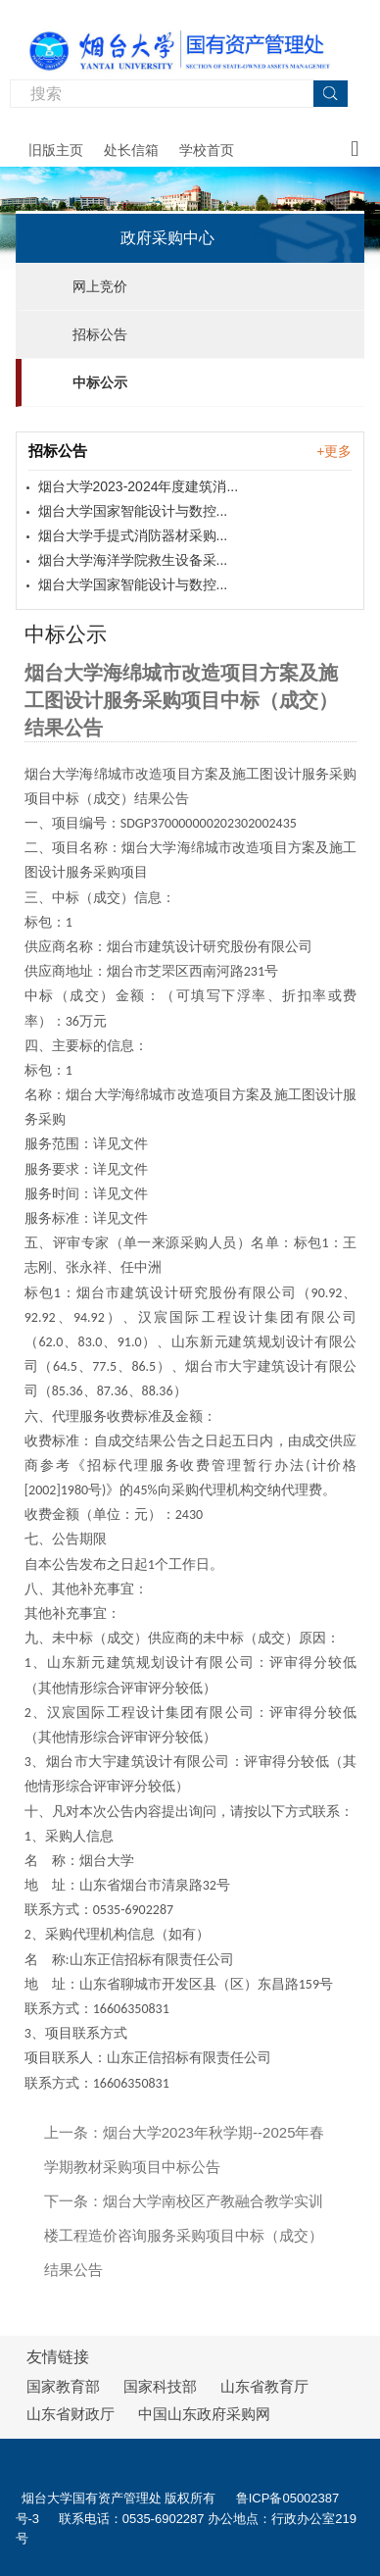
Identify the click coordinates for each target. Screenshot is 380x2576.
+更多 (334, 451)
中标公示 (99, 382)
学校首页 (206, 150)
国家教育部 (63, 2386)
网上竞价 (99, 286)
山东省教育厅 (264, 2386)
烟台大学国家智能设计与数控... (133, 511)
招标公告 (99, 334)
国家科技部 (160, 2386)
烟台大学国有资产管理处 (92, 2498)
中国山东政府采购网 (204, 2413)
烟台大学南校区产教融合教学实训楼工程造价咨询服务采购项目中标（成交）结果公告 (183, 2235)
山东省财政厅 (70, 2413)
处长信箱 (131, 150)
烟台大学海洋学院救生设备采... (133, 560)
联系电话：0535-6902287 (133, 2518)
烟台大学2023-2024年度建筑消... (138, 486)
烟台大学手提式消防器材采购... (133, 535)
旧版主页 (55, 150)
